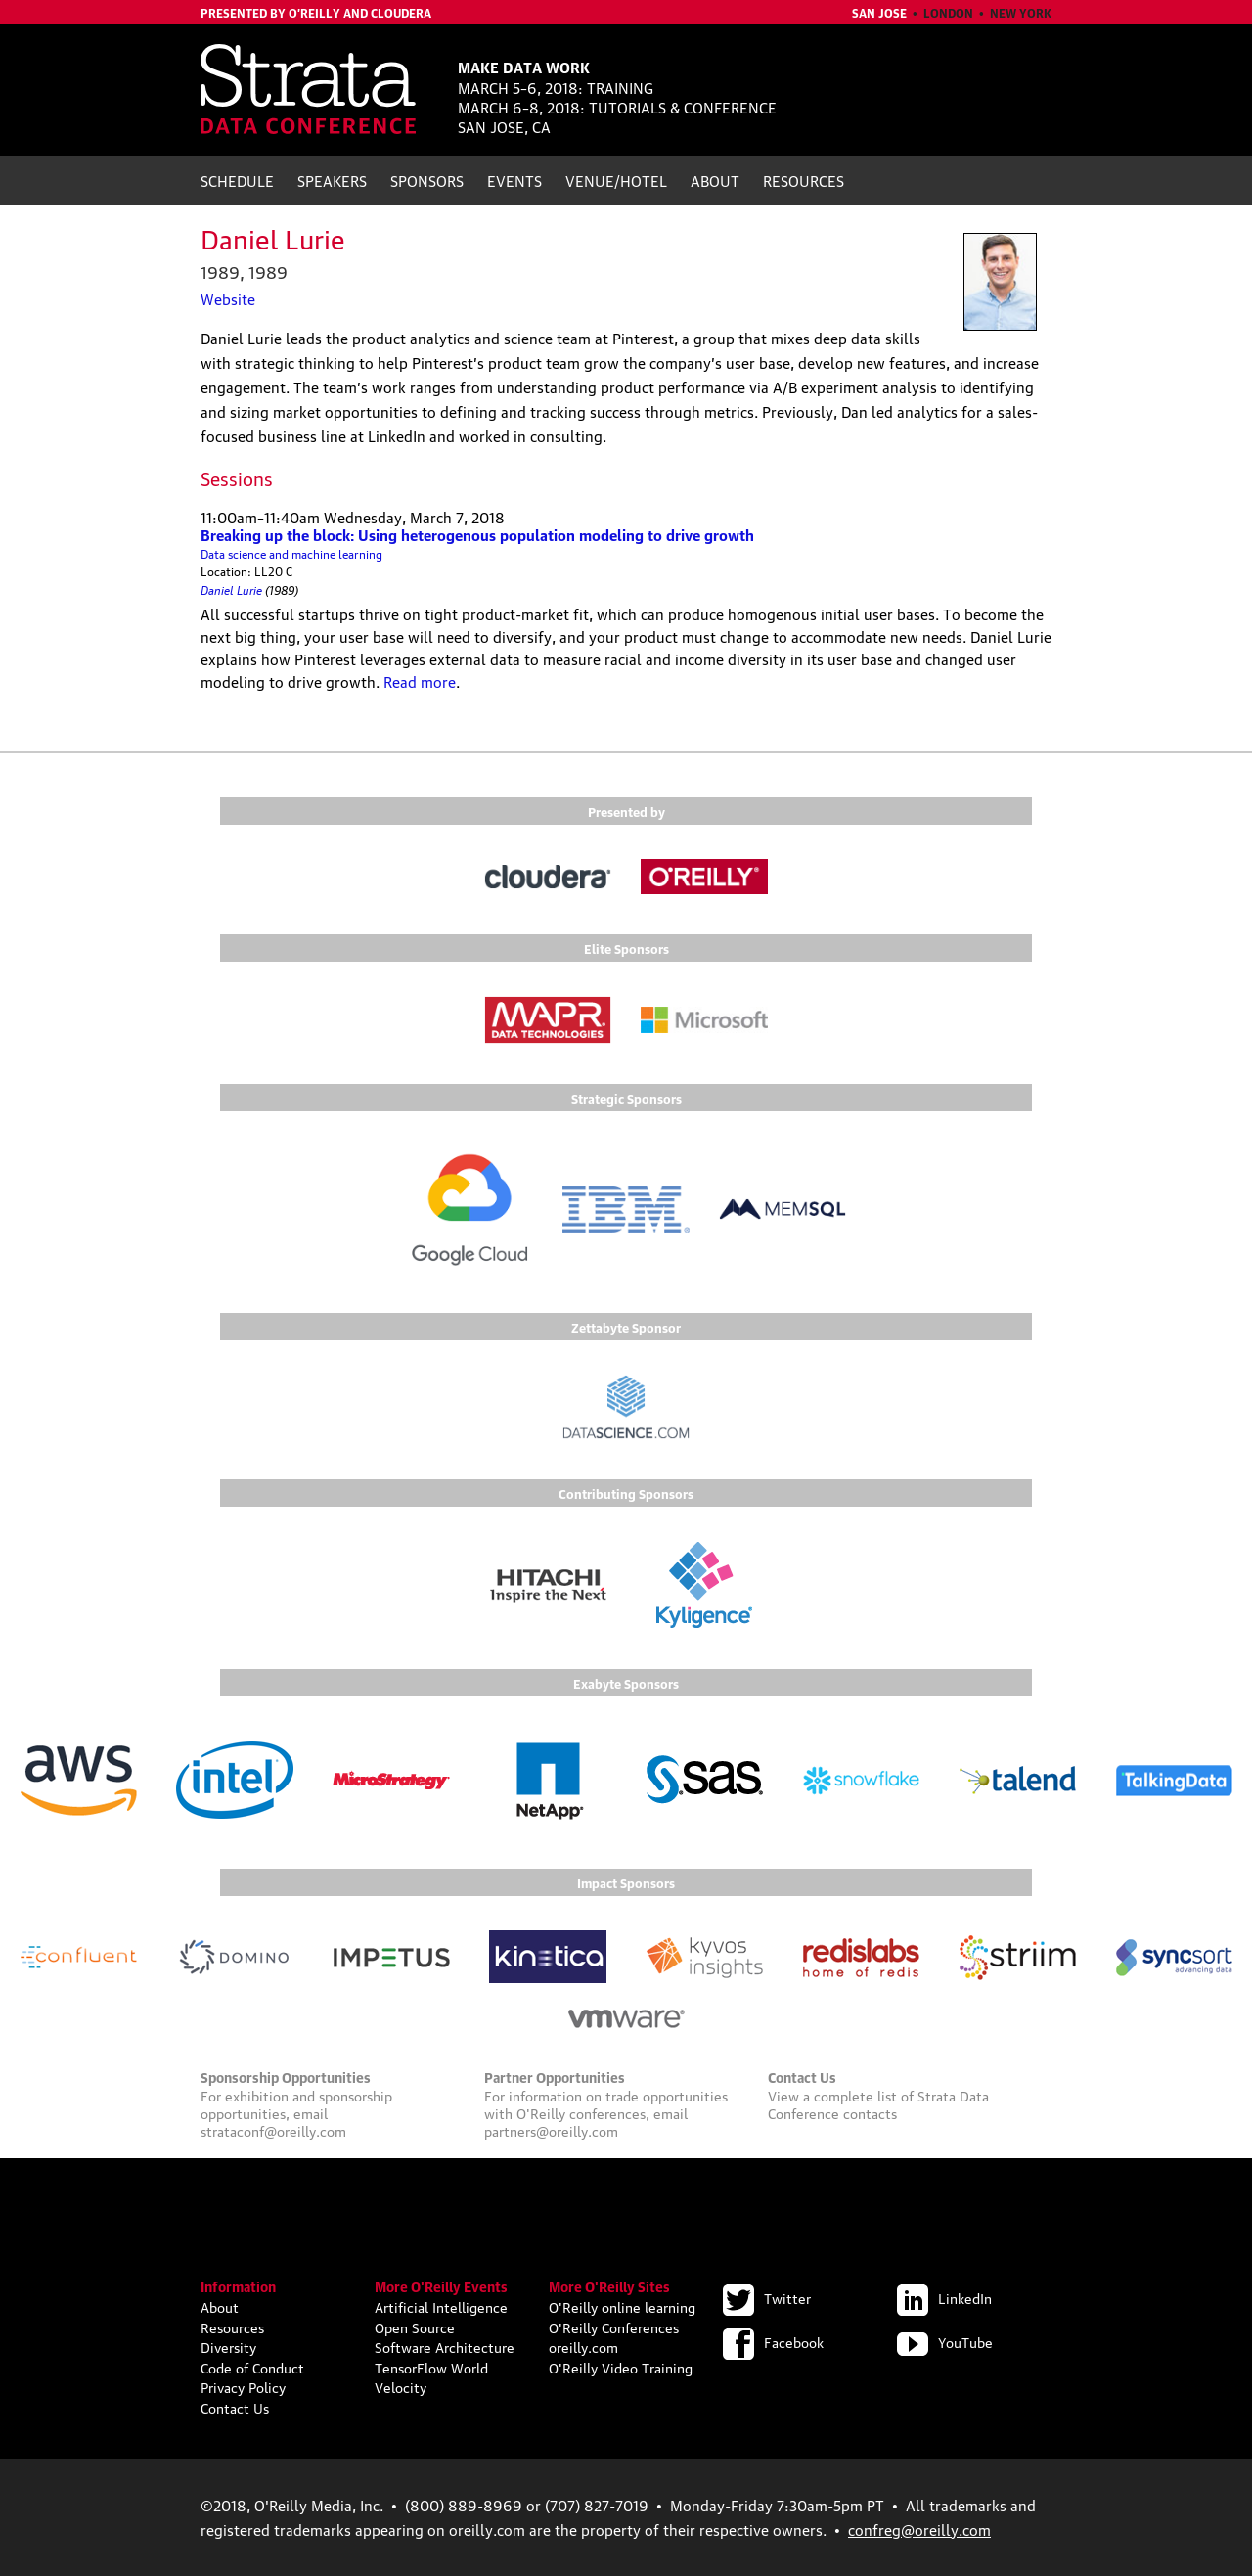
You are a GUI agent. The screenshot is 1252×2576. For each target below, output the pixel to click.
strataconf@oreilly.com (273, 2130)
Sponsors (427, 180)
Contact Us (235, 2407)
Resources (803, 180)
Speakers (332, 180)
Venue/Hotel (616, 180)
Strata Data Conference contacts (878, 2103)
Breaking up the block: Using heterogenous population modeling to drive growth (477, 534)
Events (514, 180)
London (948, 12)
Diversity (228, 2346)
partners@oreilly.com (551, 2130)
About (715, 180)
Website (228, 298)
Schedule (237, 180)
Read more (419, 681)
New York (1020, 12)
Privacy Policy (243, 2386)
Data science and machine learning (291, 553)
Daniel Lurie (231, 588)
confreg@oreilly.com (919, 2529)
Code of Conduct (252, 2366)
